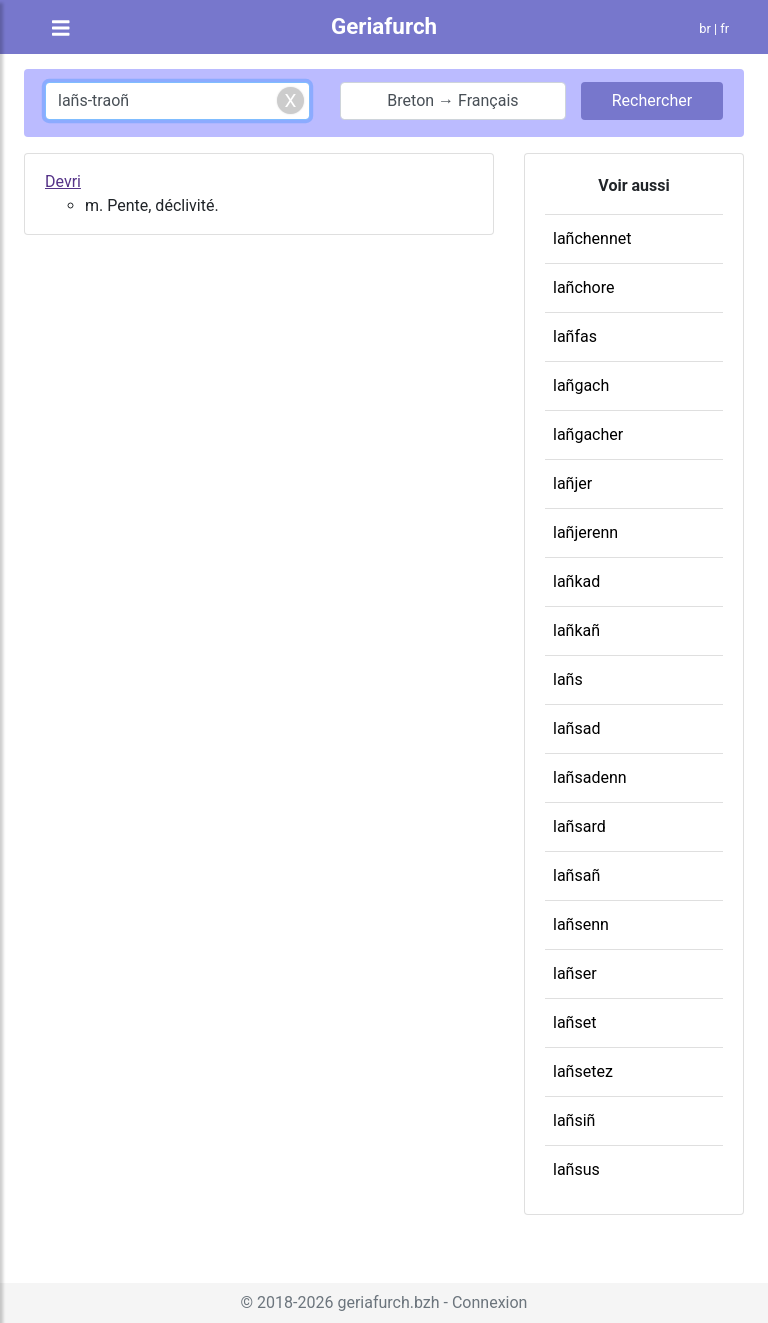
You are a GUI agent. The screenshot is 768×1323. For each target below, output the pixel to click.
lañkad (576, 581)
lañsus (576, 1169)
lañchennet (592, 238)
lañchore (584, 287)
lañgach (581, 385)
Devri (63, 181)
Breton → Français (452, 100)
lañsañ (576, 875)
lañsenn (581, 924)
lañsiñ (574, 1120)
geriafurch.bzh (388, 1302)
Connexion (489, 1302)
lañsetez (583, 1071)
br (705, 28)
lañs (568, 679)
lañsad (576, 728)
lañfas (575, 336)
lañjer (572, 483)
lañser (575, 973)
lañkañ (576, 630)
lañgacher (588, 434)
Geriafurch (384, 26)
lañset (574, 1022)
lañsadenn (590, 777)
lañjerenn (585, 532)
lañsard (579, 826)
